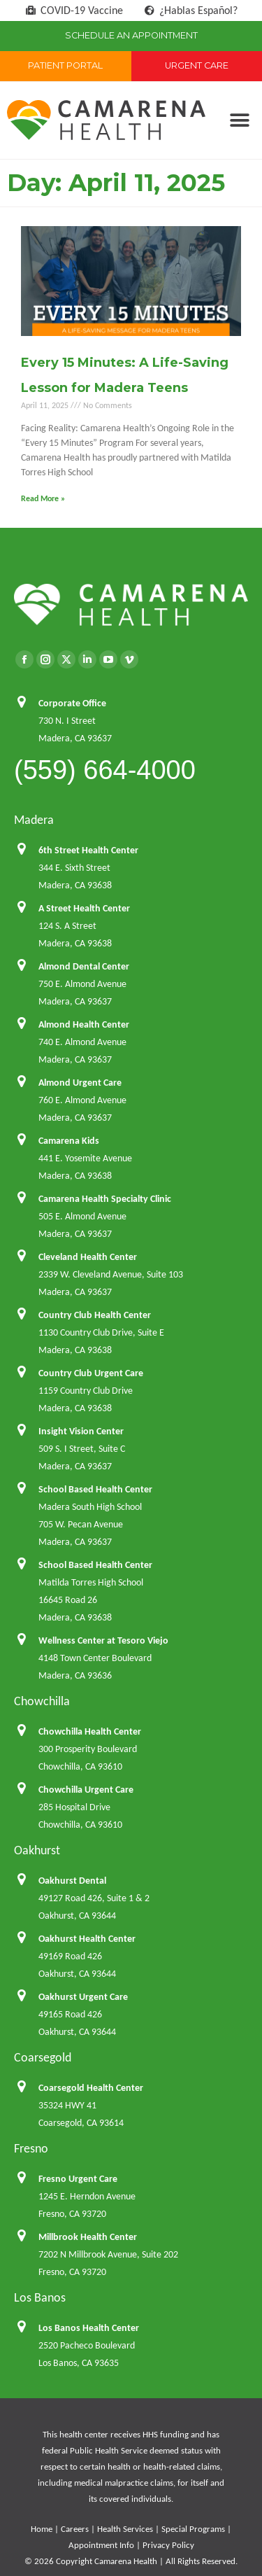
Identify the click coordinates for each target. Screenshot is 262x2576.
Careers (75, 2529)
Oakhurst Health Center (87, 1939)
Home (41, 2529)
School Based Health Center (95, 1489)
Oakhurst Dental (72, 1880)
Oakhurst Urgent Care (83, 1997)
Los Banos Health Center (88, 2328)
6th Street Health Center (88, 850)
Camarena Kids (68, 1141)
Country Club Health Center (94, 1315)
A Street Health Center (84, 908)
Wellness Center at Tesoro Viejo (103, 1640)
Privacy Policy (168, 2545)
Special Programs (193, 2529)
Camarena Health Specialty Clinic (104, 1199)
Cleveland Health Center (87, 1257)
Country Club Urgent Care (90, 1373)
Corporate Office (72, 703)
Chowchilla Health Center (89, 1731)
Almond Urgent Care (80, 1082)
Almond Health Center (83, 1024)
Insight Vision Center (81, 1431)
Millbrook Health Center (87, 2237)
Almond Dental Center (83, 966)
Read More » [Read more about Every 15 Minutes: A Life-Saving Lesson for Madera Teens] (43, 498)
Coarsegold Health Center (90, 2088)
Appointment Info (101, 2545)
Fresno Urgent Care (77, 2179)
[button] (239, 120)
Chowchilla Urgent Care (85, 1789)
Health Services (125, 2529)
